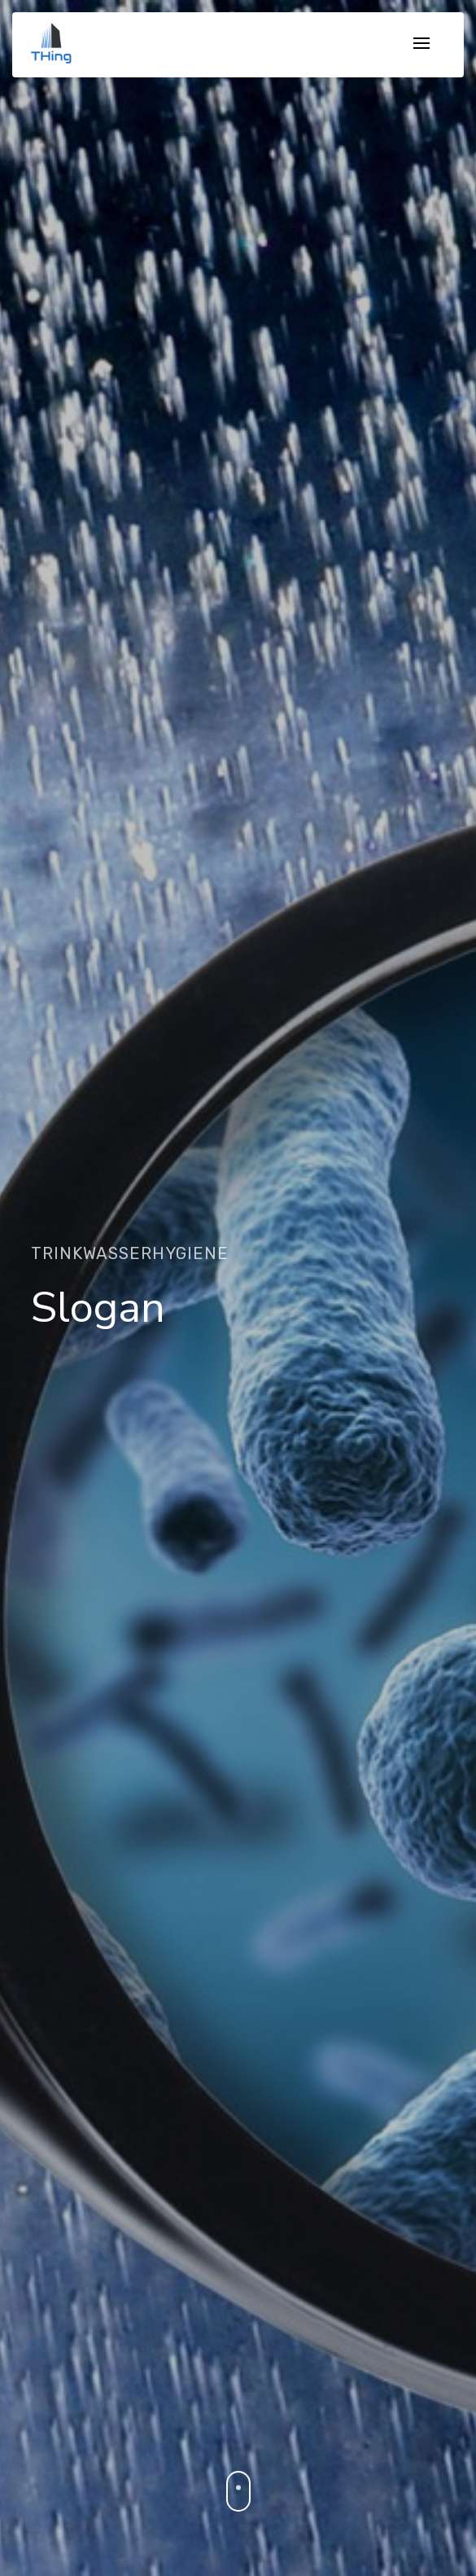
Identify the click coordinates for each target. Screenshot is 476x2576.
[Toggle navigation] (421, 44)
